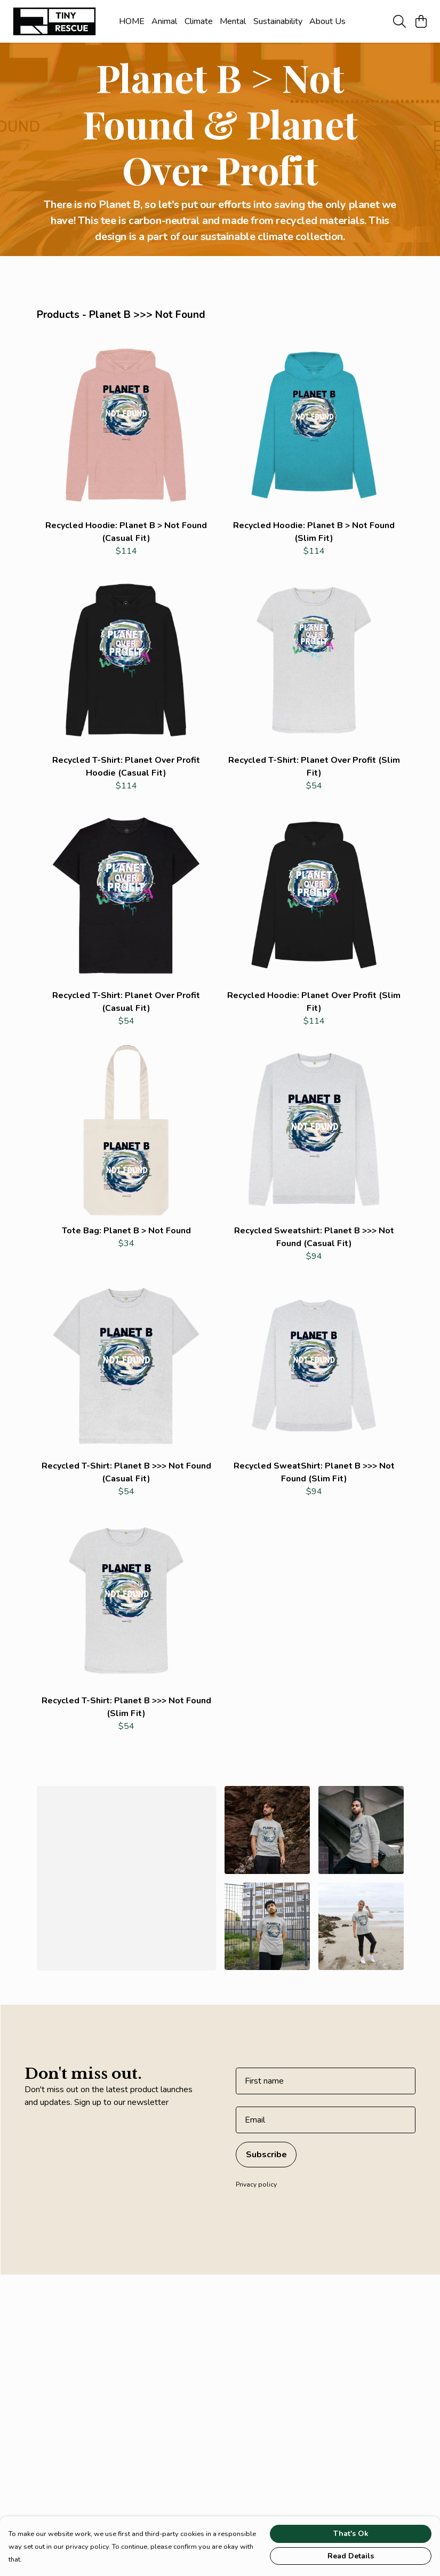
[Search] (399, 21)
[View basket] (420, 21)
